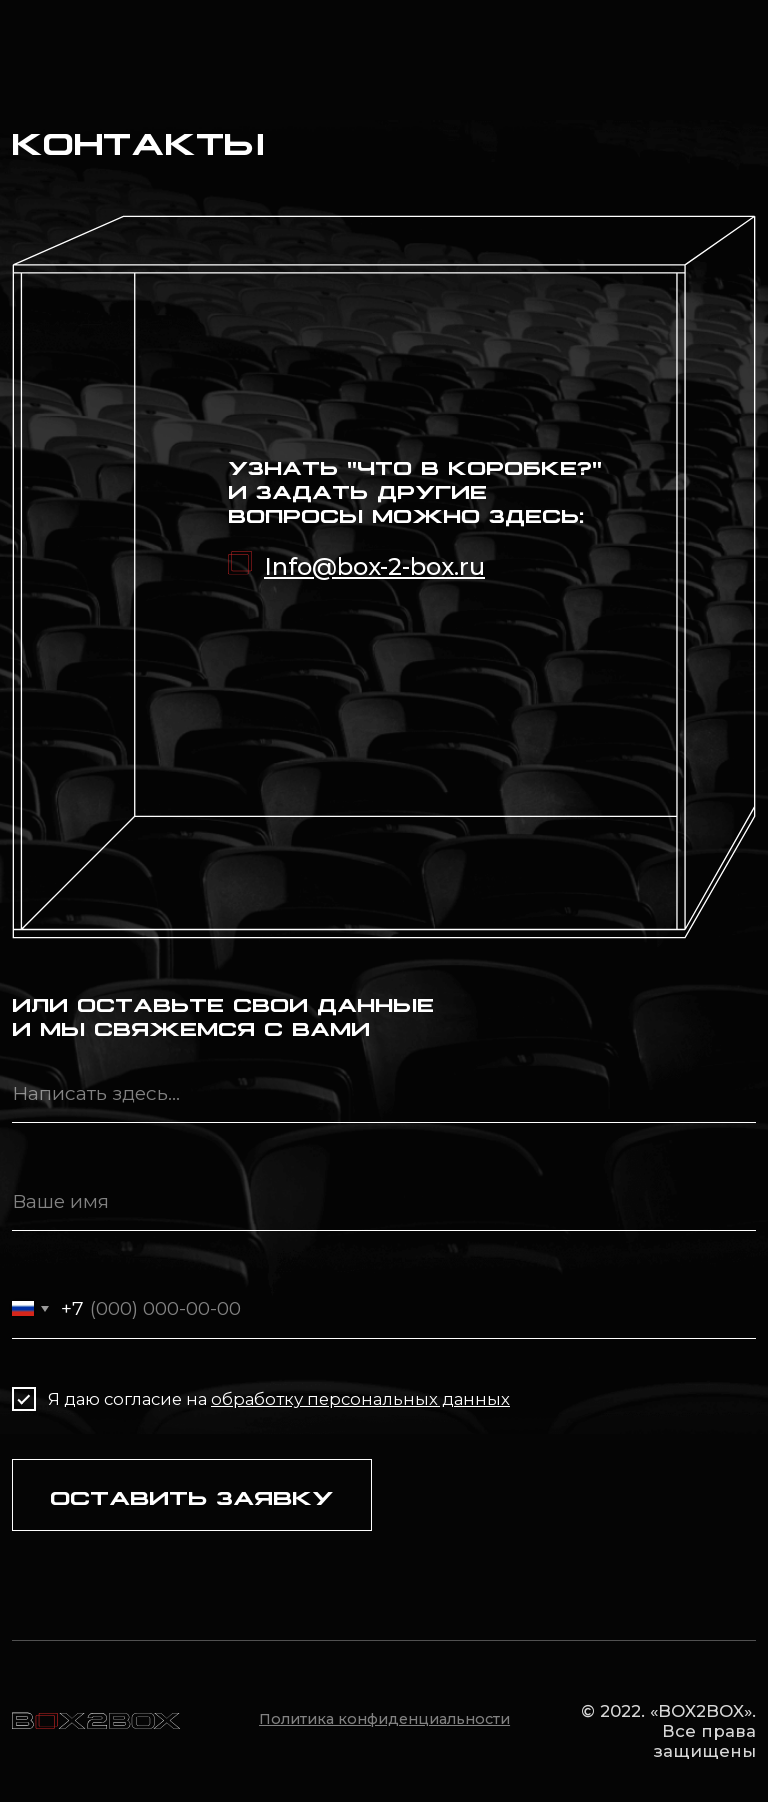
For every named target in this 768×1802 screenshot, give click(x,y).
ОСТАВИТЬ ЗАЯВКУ (192, 1495)
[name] (384, 1201)
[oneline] (384, 1093)
